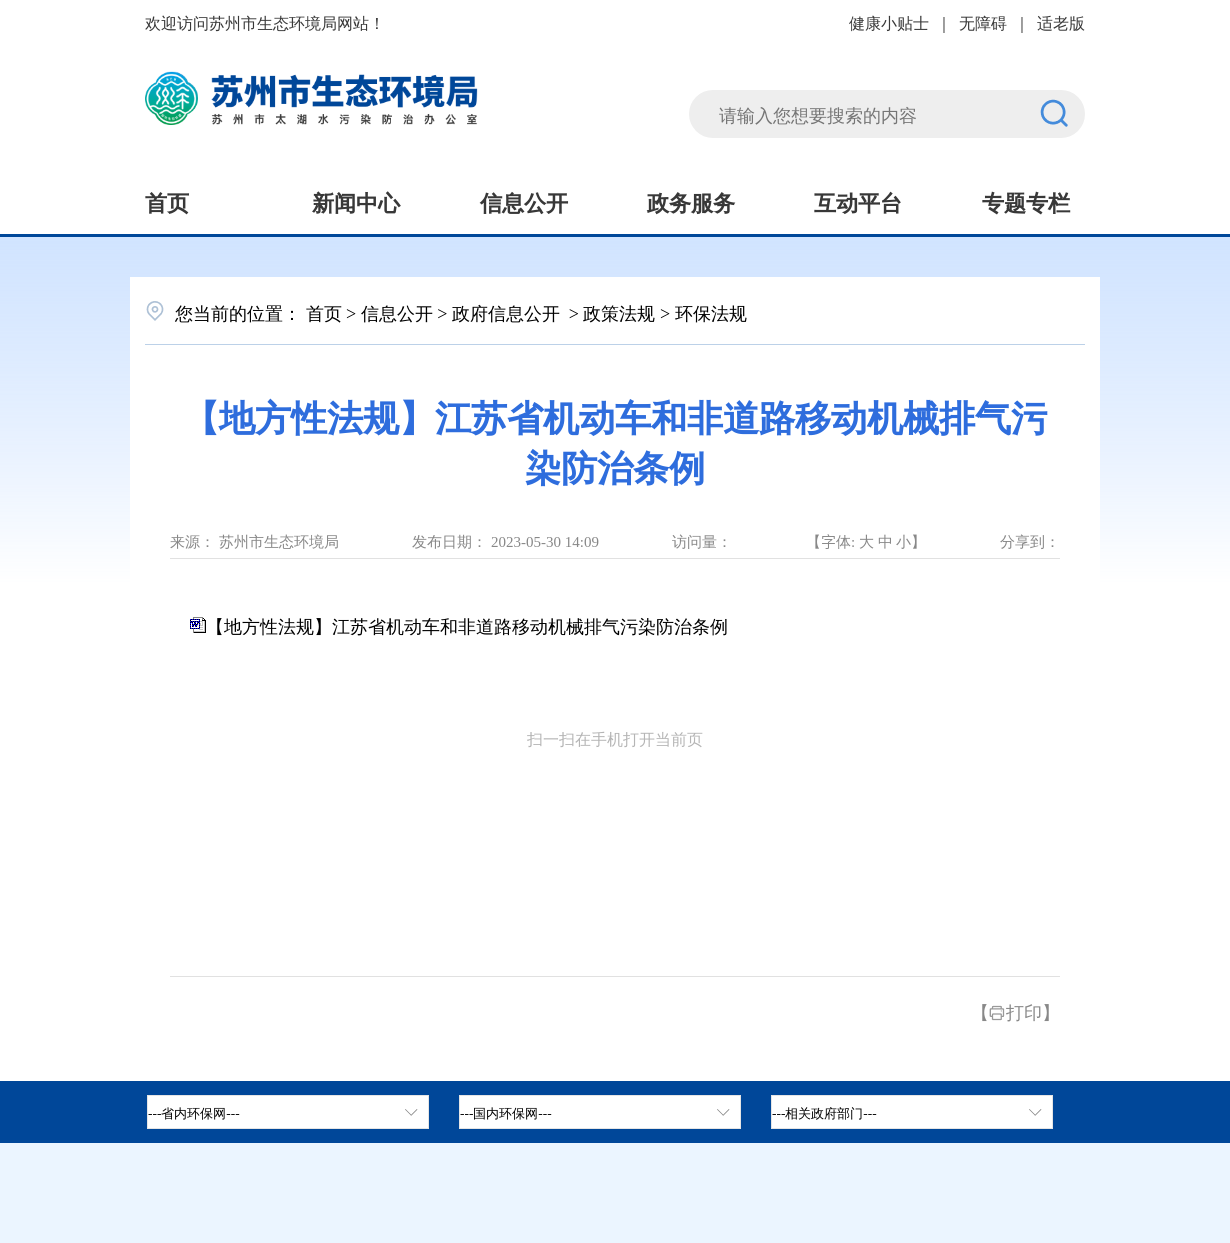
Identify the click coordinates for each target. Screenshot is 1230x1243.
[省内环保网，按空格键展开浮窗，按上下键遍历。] (288, 1112)
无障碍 (983, 22)
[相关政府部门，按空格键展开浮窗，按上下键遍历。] (912, 1112)
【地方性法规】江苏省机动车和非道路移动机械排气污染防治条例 (467, 625)
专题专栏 (1026, 201)
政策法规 (619, 312)
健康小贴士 (889, 22)
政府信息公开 (508, 312)
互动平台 (858, 201)
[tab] (600, 1112)
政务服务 (691, 201)
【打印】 (1015, 1011)
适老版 (1061, 22)
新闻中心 (356, 201)
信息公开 (524, 201)
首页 (167, 201)
